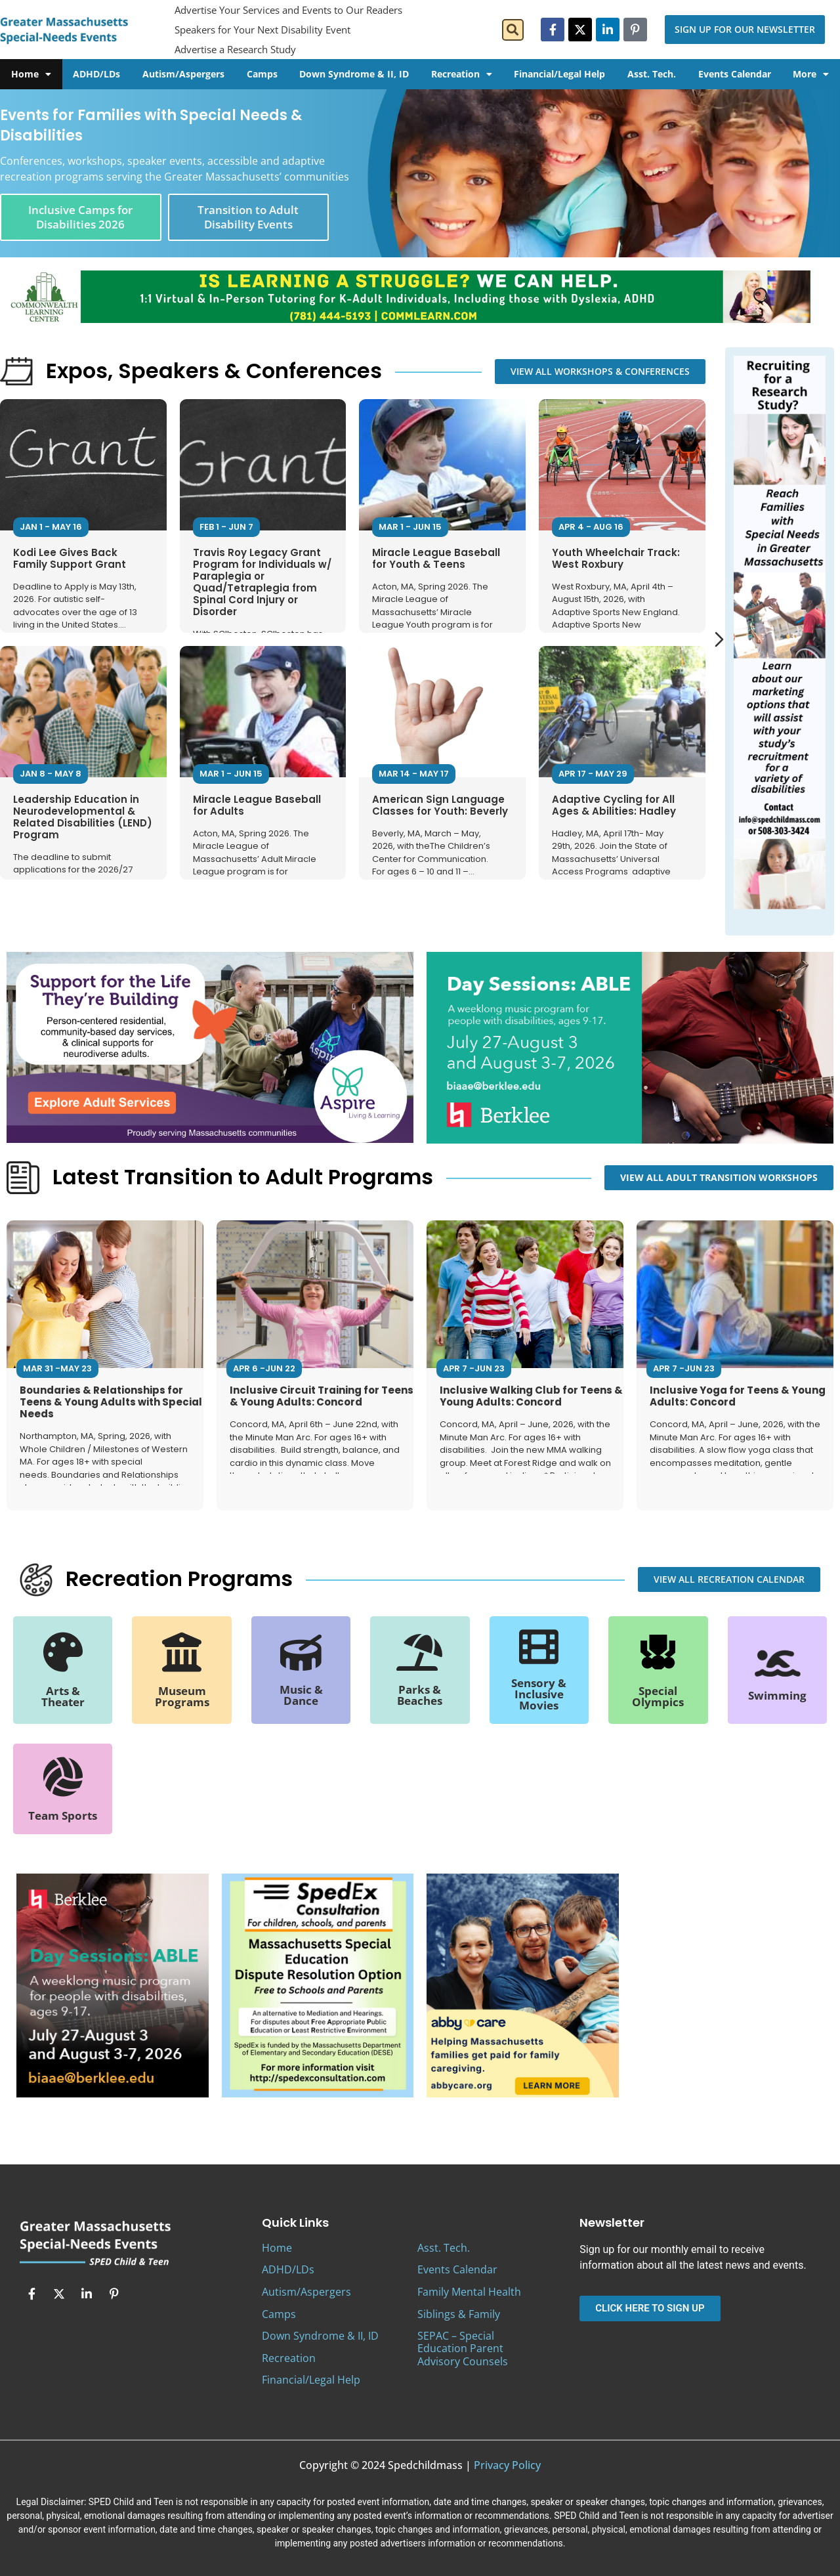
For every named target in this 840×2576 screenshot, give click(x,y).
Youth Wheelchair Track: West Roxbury (616, 558)
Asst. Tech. (651, 74)
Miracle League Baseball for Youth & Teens (436, 558)
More (811, 74)
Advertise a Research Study (235, 49)
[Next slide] (719, 639)
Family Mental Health (469, 2292)
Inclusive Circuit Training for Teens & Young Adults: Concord (321, 1396)
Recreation (461, 74)
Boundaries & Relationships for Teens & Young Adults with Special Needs (111, 1402)
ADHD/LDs (96, 74)
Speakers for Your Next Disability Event (262, 29)
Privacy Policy (507, 2465)
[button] (513, 30)
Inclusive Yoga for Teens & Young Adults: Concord (738, 1396)
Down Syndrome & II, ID (354, 74)
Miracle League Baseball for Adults (257, 805)
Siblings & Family (458, 2314)
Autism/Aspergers (183, 74)
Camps (262, 74)
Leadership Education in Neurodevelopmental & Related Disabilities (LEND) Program (82, 817)
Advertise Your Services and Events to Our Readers (288, 9)
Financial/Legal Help (559, 74)
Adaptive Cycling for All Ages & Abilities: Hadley (614, 805)
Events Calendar (734, 74)
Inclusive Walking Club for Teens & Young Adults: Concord (531, 1396)
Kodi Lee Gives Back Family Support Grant (69, 558)
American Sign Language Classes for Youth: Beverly (440, 805)
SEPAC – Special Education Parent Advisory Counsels (462, 2348)
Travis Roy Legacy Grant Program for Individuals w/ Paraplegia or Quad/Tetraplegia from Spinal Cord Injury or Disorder (262, 582)
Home (31, 74)
